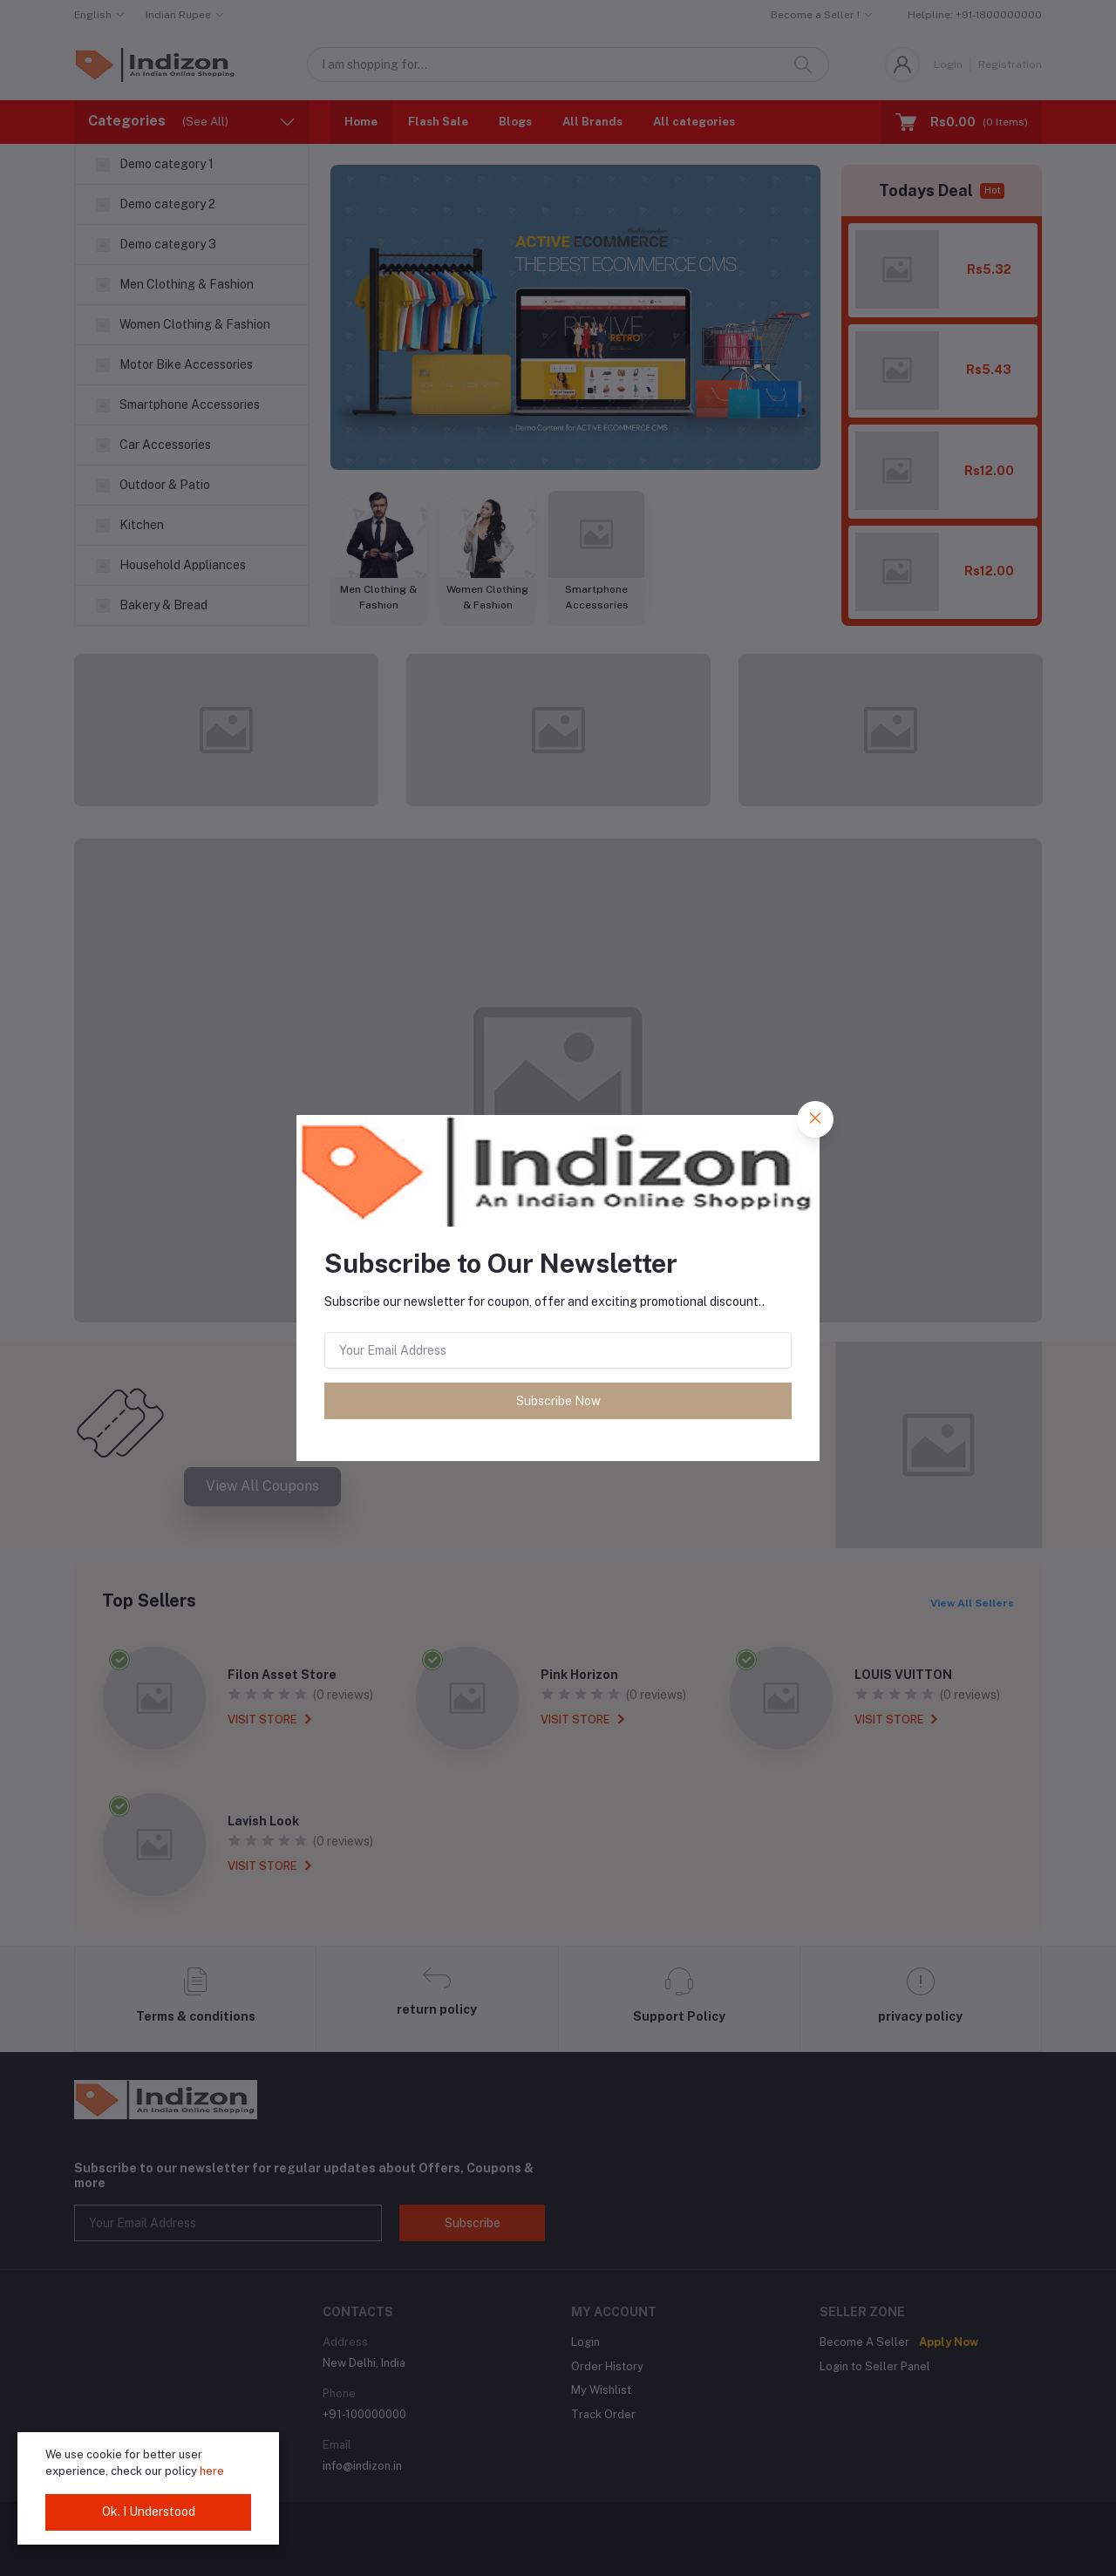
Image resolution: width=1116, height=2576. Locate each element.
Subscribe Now (558, 1401)
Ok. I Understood (148, 2511)
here (212, 2470)
